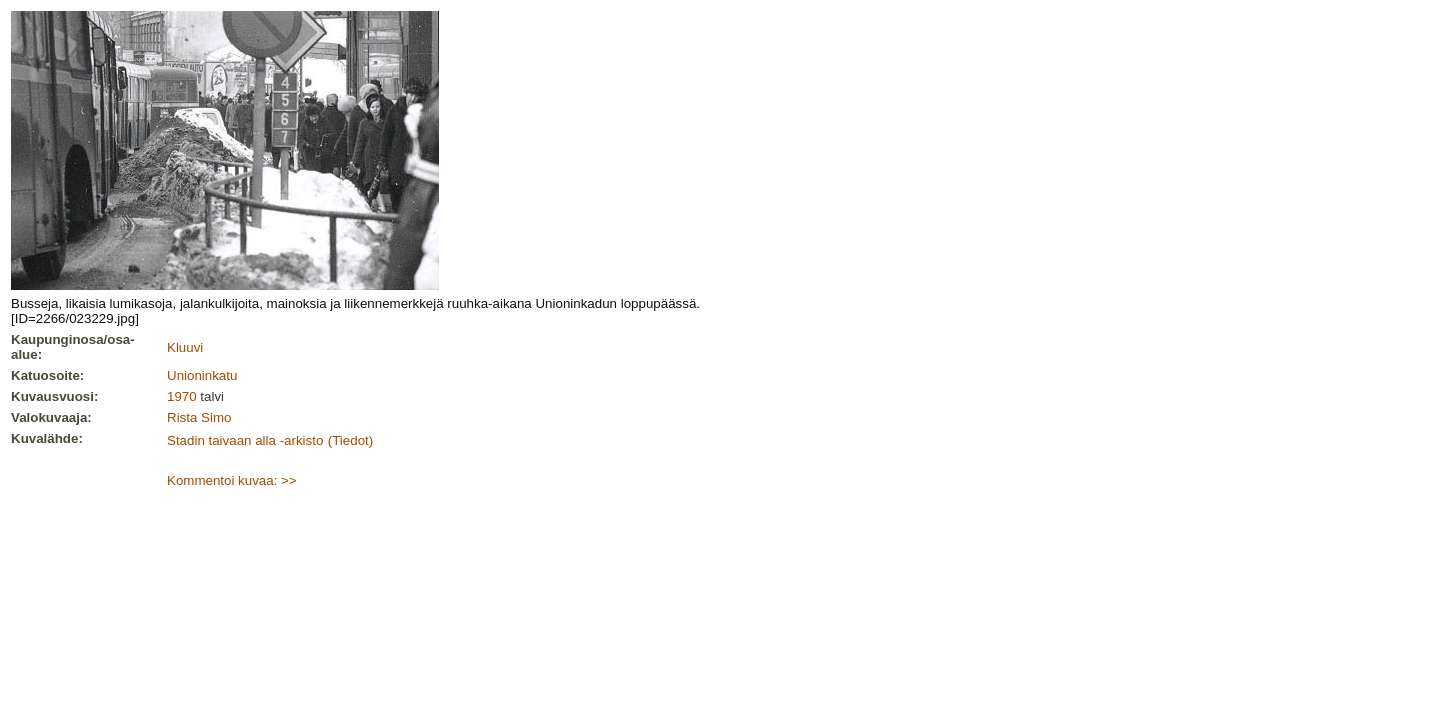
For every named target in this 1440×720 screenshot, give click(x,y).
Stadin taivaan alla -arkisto (245, 440)
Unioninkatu (202, 375)
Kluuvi (185, 347)
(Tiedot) (350, 440)
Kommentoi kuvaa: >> (232, 480)
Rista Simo (199, 417)
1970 (182, 396)
